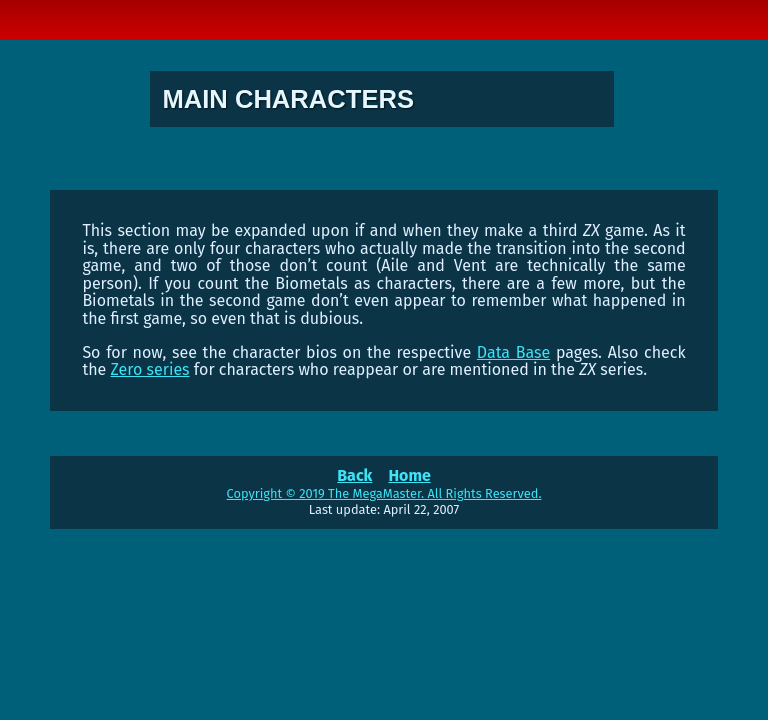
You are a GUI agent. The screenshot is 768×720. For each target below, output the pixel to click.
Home (409, 475)
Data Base (513, 352)
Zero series (150, 369)
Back (354, 475)
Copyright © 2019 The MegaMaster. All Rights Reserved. (384, 493)
